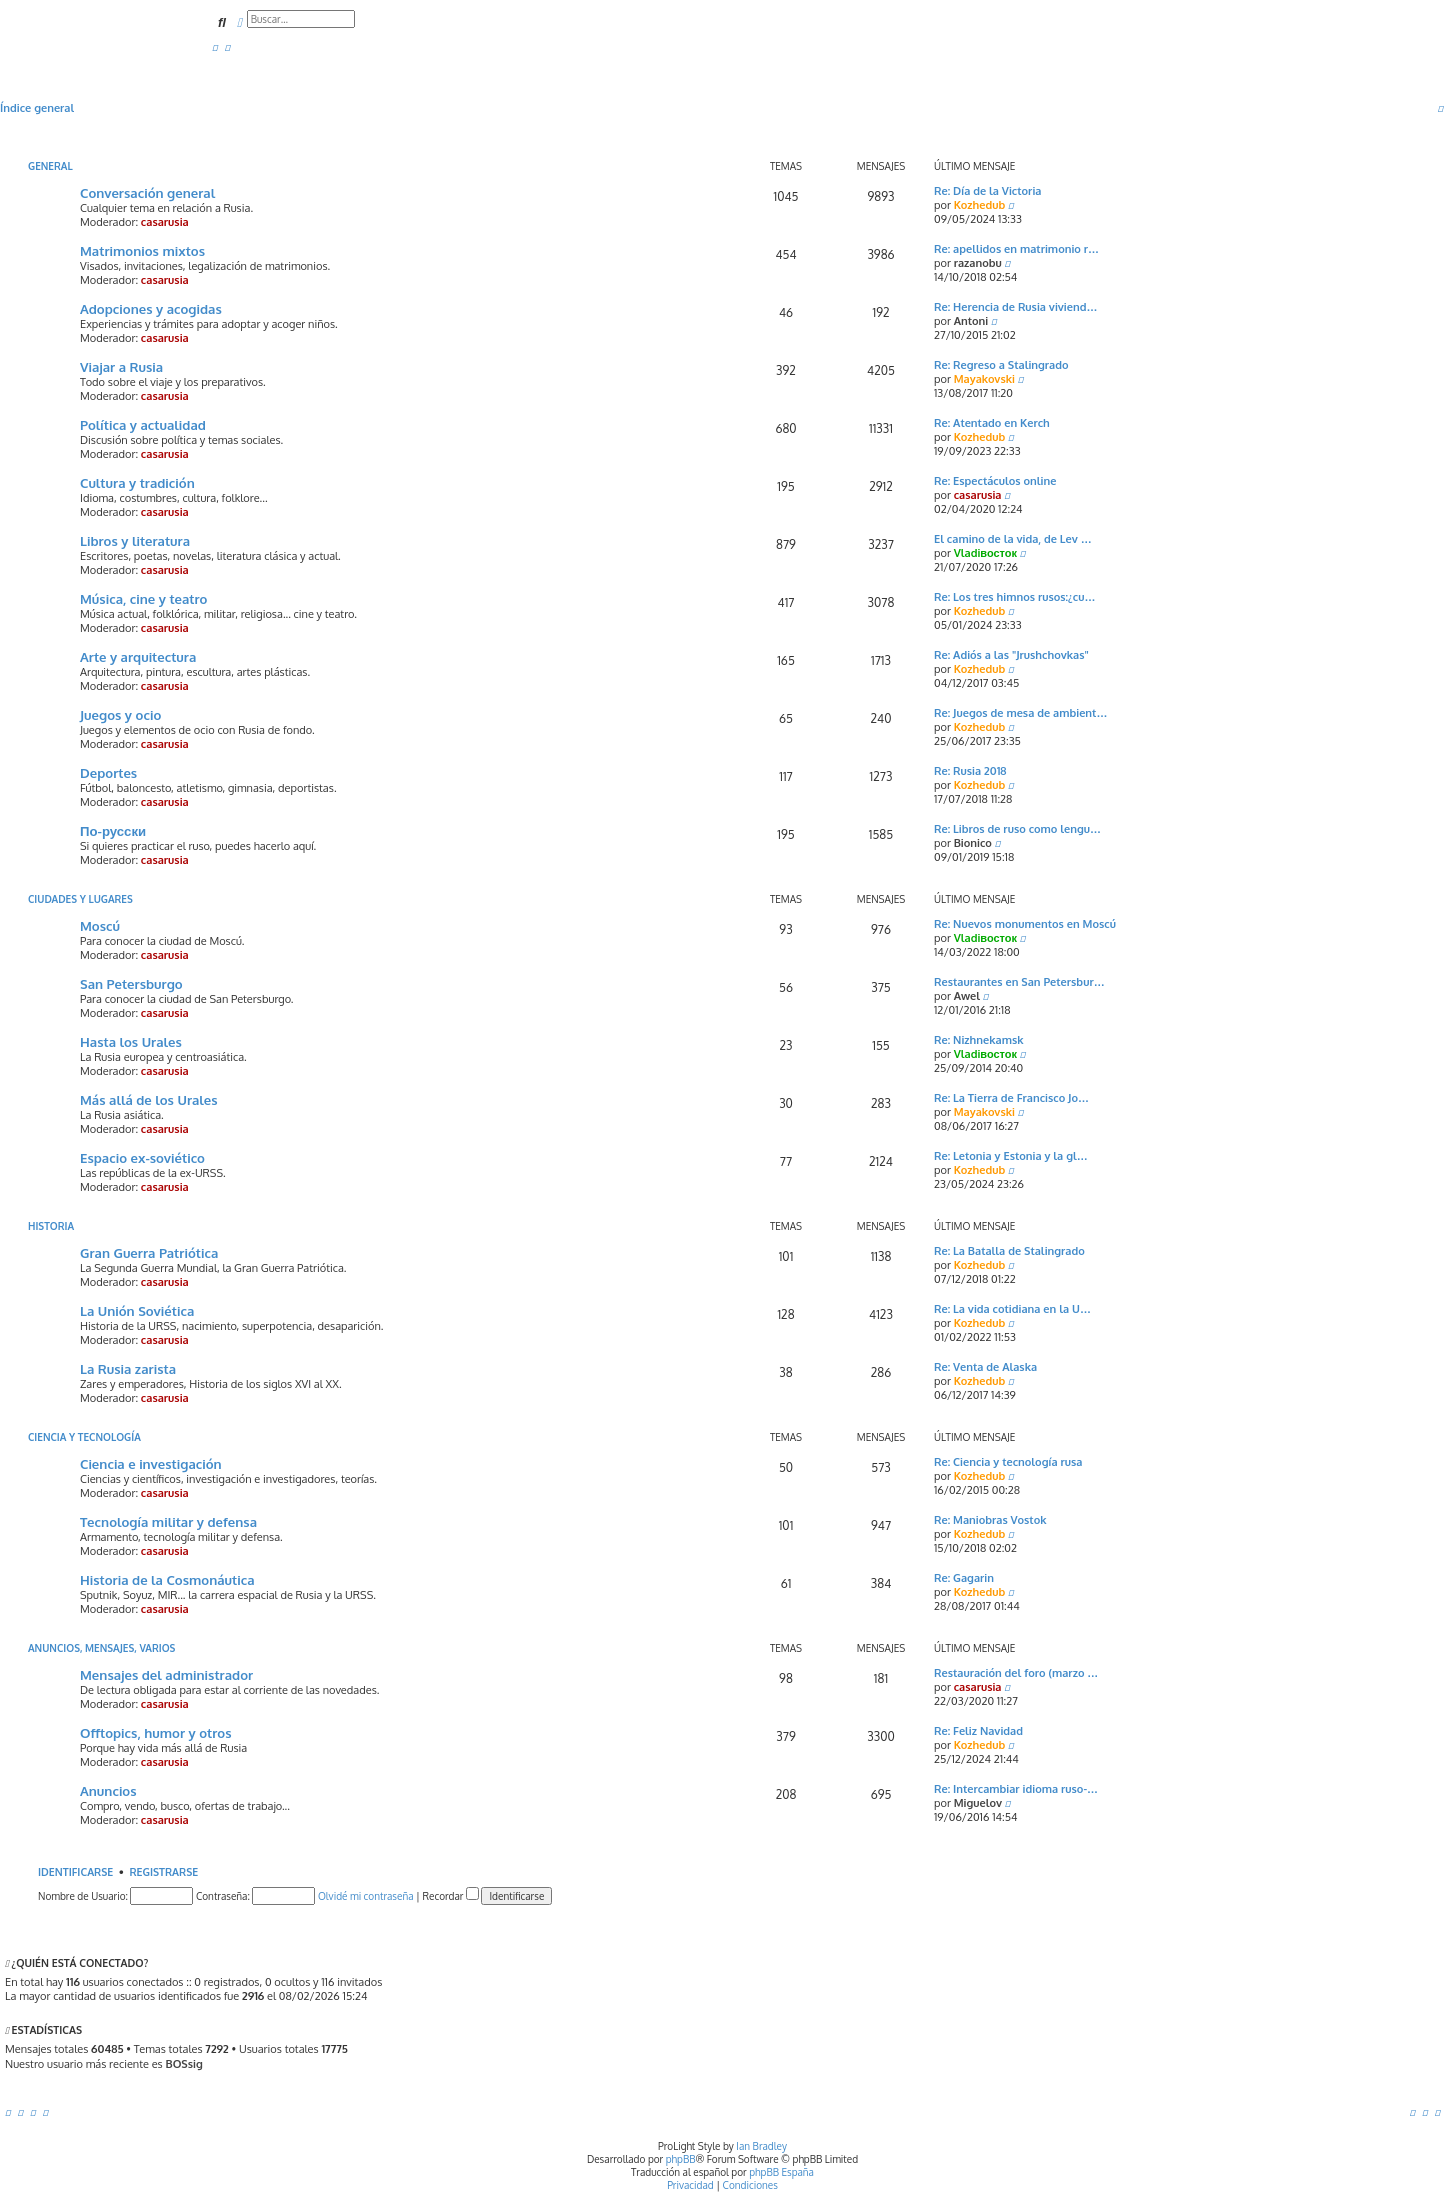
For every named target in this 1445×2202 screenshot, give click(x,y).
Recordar (450, 1896)
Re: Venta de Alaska (985, 1367)
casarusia (165, 222)
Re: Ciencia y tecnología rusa (1008, 1462)
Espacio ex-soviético (142, 1157)
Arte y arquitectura (138, 656)
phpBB (681, 2159)
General (50, 166)
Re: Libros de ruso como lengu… (1017, 829)
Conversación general (147, 192)
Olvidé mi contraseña (366, 1896)
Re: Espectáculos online (995, 481)
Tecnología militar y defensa (168, 1521)
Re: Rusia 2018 (970, 771)
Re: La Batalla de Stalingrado (1009, 1251)
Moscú (100, 925)
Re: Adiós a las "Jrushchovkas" (1011, 655)
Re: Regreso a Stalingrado (1001, 365)
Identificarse (75, 1871)
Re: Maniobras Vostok (990, 1520)
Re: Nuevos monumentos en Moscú (1025, 924)
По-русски (113, 830)
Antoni (971, 321)
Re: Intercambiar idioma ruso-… (1016, 1789)
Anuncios (108, 1790)
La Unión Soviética (137, 1310)
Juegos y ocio (120, 714)
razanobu (978, 263)
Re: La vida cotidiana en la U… (1012, 1309)
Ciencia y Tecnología (84, 1437)
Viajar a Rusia (121, 366)
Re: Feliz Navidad (978, 1731)
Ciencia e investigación (151, 1463)
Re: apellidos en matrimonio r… (1016, 249)
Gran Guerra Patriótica (149, 1252)
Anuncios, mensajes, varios (101, 1648)
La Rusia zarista (128, 1368)
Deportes (108, 772)
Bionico (973, 843)
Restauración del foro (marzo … (1016, 1673)
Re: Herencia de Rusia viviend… (1015, 307)
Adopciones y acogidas (151, 308)
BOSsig (183, 2064)
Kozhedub (980, 205)
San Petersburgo (131, 983)
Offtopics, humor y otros (156, 1732)
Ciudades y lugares (80, 899)
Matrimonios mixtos (142, 250)
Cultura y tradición (137, 482)
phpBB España (781, 2172)
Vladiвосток (985, 553)
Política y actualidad (143, 424)
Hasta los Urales (131, 1041)
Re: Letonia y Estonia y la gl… (1011, 1156)
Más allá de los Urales (149, 1099)
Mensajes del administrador (166, 1674)
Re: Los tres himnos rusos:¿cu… (1015, 597)
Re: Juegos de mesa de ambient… (1020, 713)
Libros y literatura (135, 540)
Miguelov (978, 1803)
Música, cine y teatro (143, 598)
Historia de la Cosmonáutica (167, 1579)
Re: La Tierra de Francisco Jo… (1011, 1098)
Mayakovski (984, 379)
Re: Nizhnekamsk (979, 1040)
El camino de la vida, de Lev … (1013, 539)
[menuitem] (215, 47)
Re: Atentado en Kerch (992, 423)
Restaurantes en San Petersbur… (1019, 982)
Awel (967, 996)
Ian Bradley (761, 2146)
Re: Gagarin (964, 1578)
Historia (51, 1226)
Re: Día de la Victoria (987, 191)
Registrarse (163, 1871)
